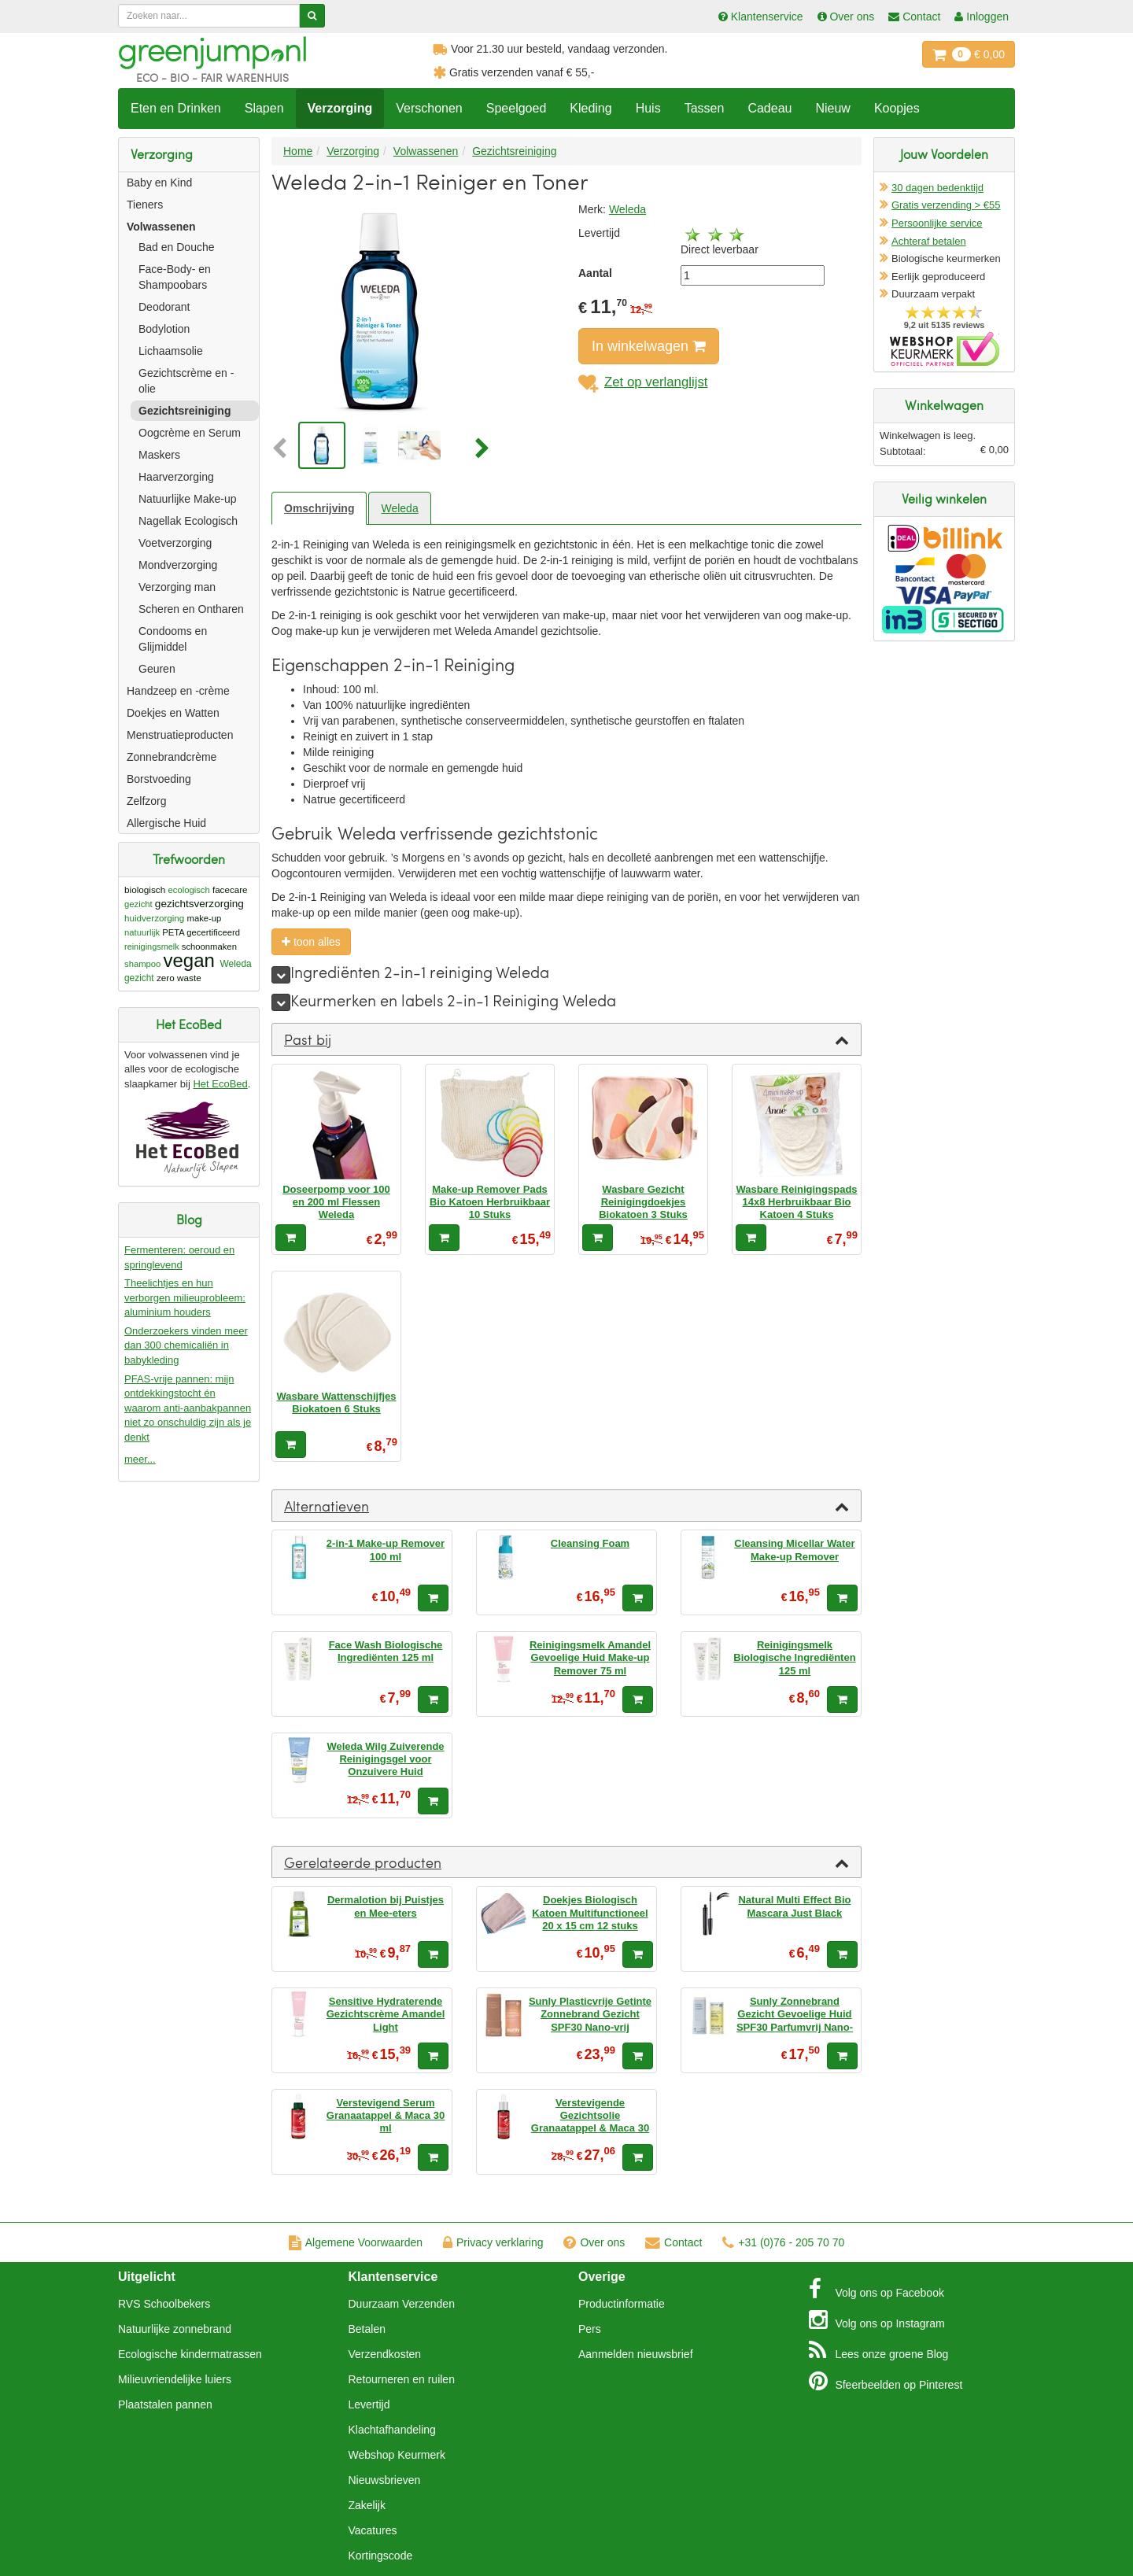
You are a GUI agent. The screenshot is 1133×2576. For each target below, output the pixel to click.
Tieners (145, 204)
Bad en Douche (176, 247)
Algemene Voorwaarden (356, 2242)
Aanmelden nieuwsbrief (635, 2354)
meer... (140, 1459)
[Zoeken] (312, 16)
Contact (673, 2242)
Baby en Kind (159, 182)
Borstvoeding (159, 779)
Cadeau (769, 108)
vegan (189, 960)
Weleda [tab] (399, 508)
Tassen (705, 108)
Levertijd (369, 2404)
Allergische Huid (166, 823)
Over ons (594, 2242)
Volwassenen (161, 226)
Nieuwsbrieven (385, 2480)
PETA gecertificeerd (201, 932)
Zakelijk (367, 2505)
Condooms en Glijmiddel (172, 639)
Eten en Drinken (176, 108)
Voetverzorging (175, 543)
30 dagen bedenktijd (937, 188)
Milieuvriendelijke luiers (174, 2379)
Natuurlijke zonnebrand (174, 2329)
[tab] (566, 1039)
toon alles (311, 942)
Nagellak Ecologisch (188, 521)
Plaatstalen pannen (165, 2404)
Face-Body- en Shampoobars (174, 277)
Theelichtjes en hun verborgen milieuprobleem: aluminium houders (184, 1297)
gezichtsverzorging (199, 904)
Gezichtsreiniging (184, 410)
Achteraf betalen (928, 241)
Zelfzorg (147, 801)
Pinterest (886, 2381)
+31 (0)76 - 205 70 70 (783, 2242)
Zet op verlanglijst (643, 382)
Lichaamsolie (170, 351)
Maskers (159, 454)
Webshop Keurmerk (397, 2455)
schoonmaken (209, 946)
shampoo (142, 964)
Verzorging (340, 108)
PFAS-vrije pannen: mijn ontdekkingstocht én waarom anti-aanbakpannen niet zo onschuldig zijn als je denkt (187, 1408)
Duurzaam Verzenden (402, 2303)
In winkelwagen (649, 346)
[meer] (280, 975)
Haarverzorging (176, 477)
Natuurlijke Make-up (187, 499)
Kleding (590, 108)
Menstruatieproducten (180, 735)
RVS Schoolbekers (164, 2303)
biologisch (144, 889)
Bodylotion (164, 329)
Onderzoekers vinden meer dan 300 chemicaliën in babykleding (186, 1345)
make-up (204, 918)
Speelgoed (516, 108)
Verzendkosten (385, 2354)
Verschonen (429, 108)
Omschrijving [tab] (319, 508)
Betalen (367, 2329)
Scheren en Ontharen (191, 609)
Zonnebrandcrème (171, 757)
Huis (648, 108)
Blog (879, 2350)
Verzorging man (177, 587)
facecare (230, 889)
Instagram (877, 2319)
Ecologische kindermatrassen (190, 2354)
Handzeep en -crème (178, 691)
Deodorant (164, 307)
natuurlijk (142, 932)
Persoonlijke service (937, 223)
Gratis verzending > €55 (945, 205)
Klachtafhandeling (392, 2429)
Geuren (156, 668)
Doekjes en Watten (173, 713)
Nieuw (832, 108)
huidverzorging (154, 918)
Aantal (595, 273)
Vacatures (373, 2530)
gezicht (138, 904)
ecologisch (189, 890)
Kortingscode (381, 2555)
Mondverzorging (177, 565)
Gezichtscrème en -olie (186, 381)
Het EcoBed (220, 1084)
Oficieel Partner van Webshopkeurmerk (944, 349)
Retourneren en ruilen (402, 2379)
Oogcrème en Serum (189, 432)
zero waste (179, 977)
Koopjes (897, 108)
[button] (283, 449)
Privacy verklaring (493, 2242)
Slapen (264, 108)
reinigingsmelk (151, 946)
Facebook (876, 2289)
